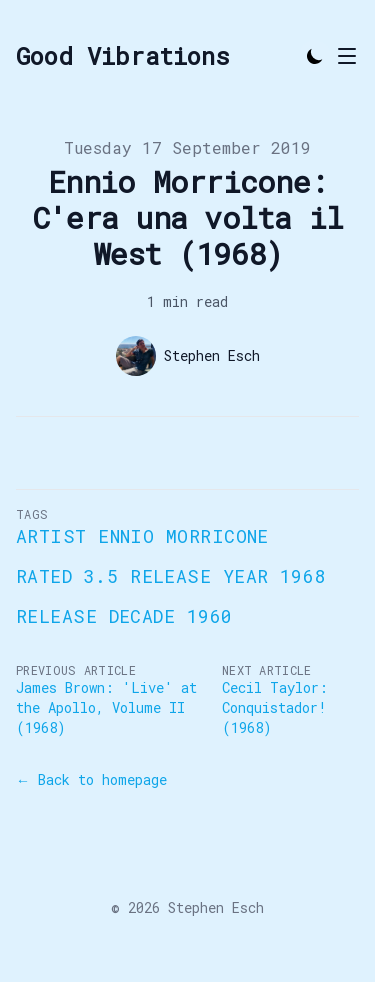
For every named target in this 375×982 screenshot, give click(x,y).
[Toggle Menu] (347, 56)
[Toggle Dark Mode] (315, 56)
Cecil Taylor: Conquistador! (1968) (275, 707)
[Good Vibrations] (123, 56)
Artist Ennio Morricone (142, 536)
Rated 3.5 (67, 576)
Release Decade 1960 (124, 616)
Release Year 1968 (228, 576)
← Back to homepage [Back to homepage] (91, 779)
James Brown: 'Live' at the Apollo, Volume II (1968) (106, 707)
